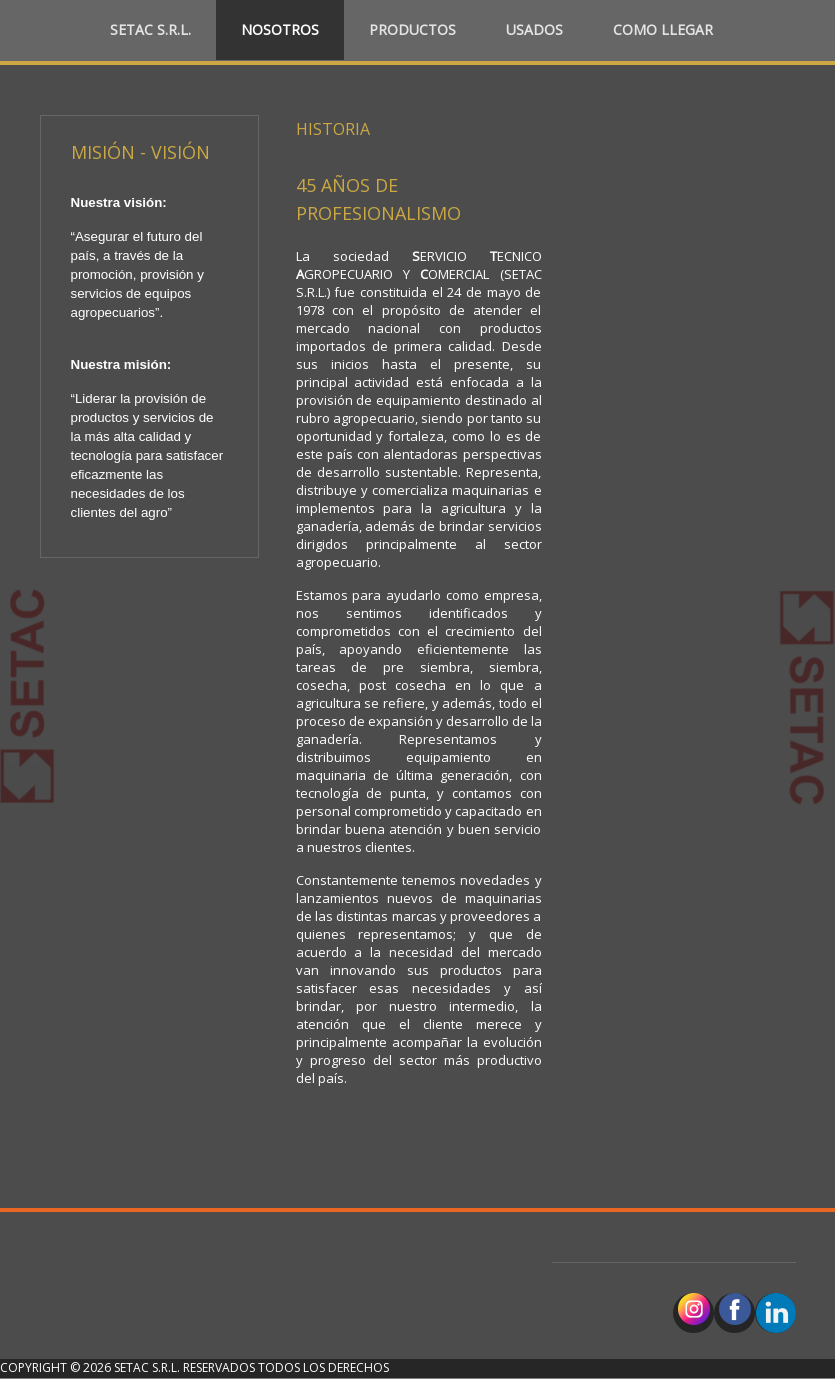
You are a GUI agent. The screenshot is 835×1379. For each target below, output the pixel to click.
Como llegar (663, 29)
